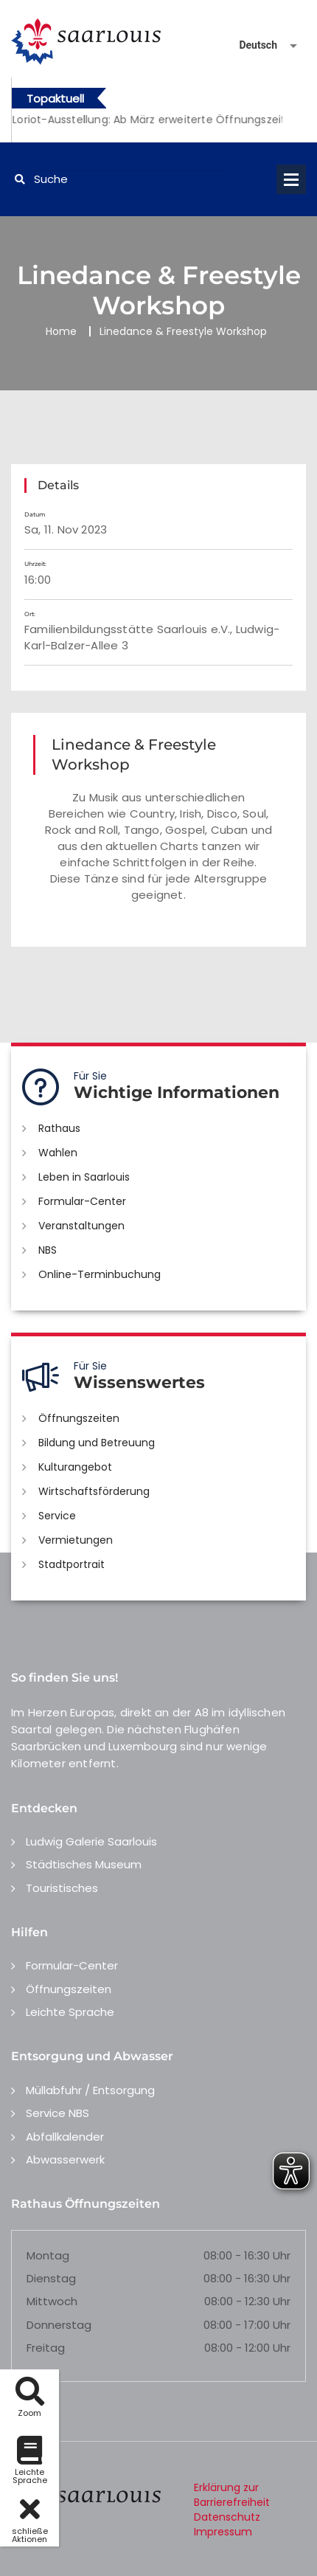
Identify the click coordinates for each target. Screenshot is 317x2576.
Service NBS (57, 2113)
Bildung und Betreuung (96, 1442)
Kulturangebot (75, 1467)
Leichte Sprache (70, 2012)
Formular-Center (82, 1201)
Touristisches (62, 1888)
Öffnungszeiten (78, 1418)
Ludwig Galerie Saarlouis (91, 1841)
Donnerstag (59, 2324)
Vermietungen (75, 1540)
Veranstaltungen (81, 1225)
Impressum (223, 2531)
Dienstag (51, 2278)
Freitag (46, 2347)
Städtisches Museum (84, 1864)
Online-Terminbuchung (99, 1274)
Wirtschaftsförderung (94, 1491)
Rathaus (59, 1128)
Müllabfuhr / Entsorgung (90, 2090)
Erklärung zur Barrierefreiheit (232, 2495)
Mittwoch (52, 2301)
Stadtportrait (71, 1564)
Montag (48, 2255)
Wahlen (57, 1152)
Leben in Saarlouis (84, 1177)
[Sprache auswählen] (250, 45)
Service (57, 1515)
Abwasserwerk (65, 2159)
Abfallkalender (65, 2136)
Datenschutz (227, 2517)
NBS (47, 1250)
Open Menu (291, 179)
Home (61, 331)
